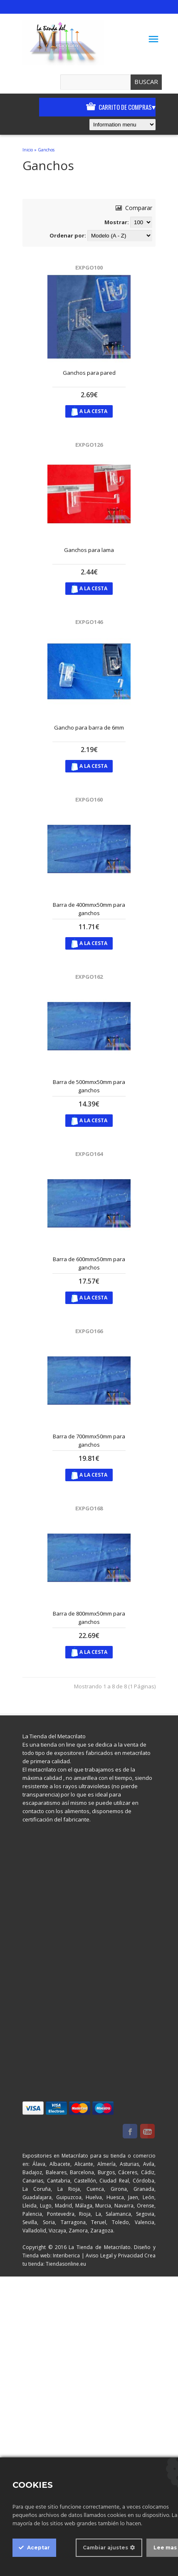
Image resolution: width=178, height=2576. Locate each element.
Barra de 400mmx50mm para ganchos (89, 909)
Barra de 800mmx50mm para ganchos (89, 1618)
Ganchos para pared (89, 372)
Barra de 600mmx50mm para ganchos (89, 1263)
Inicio (27, 150)
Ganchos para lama (89, 550)
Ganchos (46, 150)
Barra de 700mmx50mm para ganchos (89, 1440)
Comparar (134, 208)
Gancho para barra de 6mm (89, 727)
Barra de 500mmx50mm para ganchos (89, 1086)
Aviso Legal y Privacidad (114, 2255)
